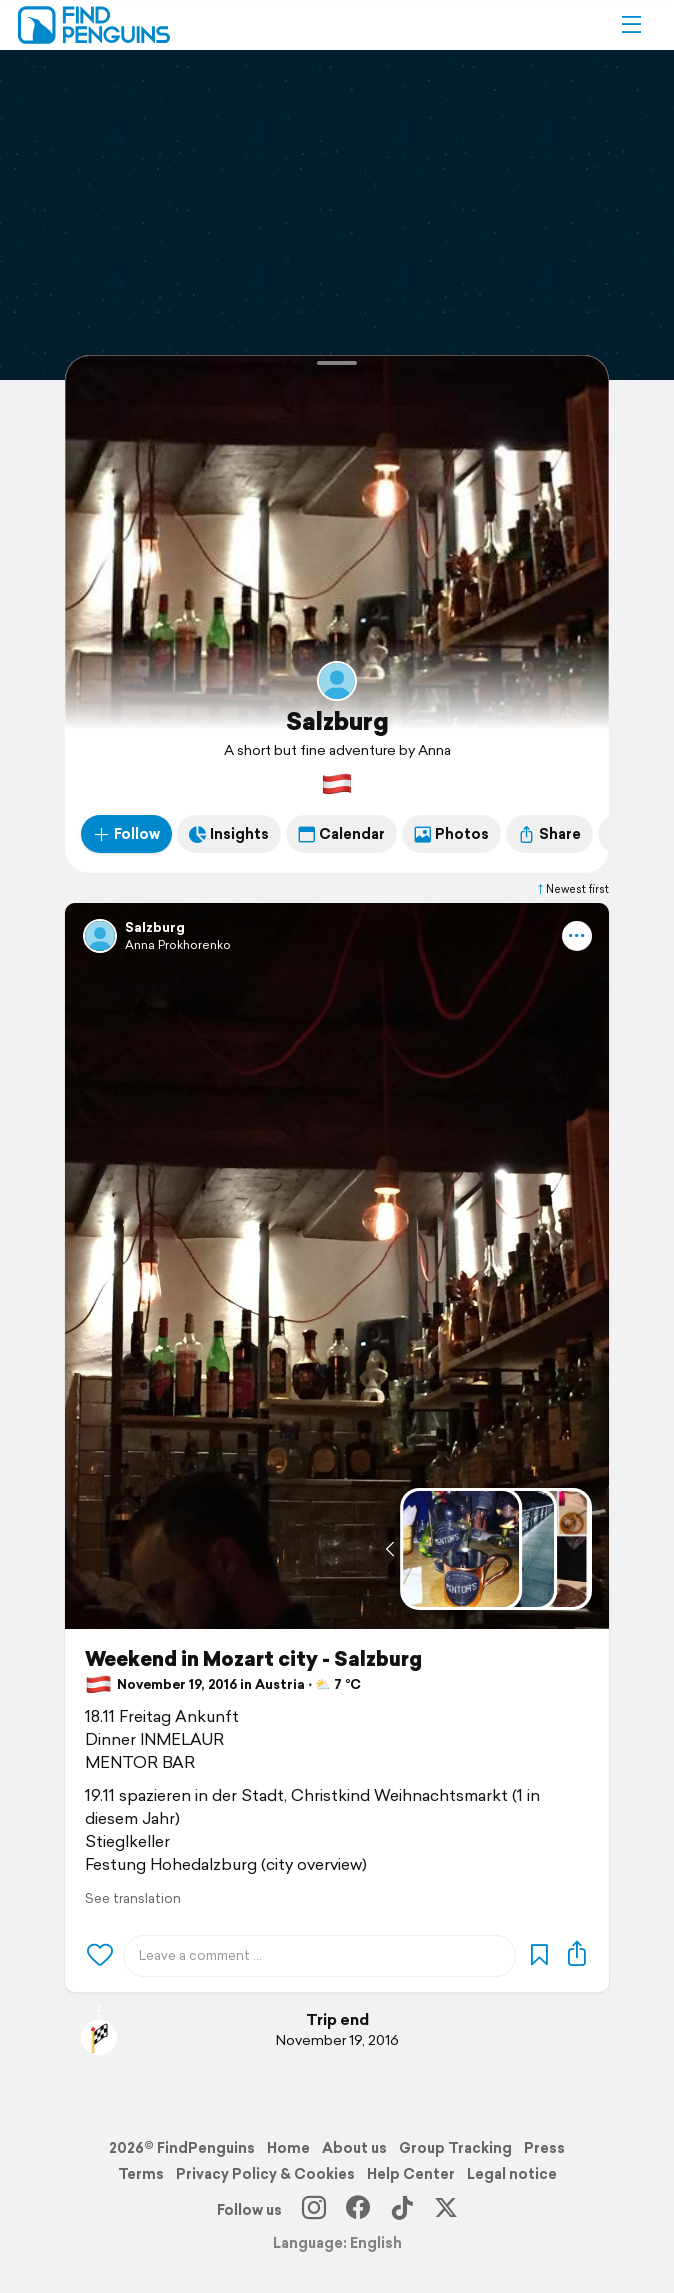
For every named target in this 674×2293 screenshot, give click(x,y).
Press (544, 2148)
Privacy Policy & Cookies (265, 2174)
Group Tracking (455, 2148)
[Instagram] (314, 2210)
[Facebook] (358, 2210)
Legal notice (512, 2174)
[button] (631, 25)
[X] (446, 2210)
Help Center (411, 2174)
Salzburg (337, 721)
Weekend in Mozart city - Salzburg (253, 1659)
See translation (133, 1898)
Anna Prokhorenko (178, 944)
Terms (141, 2174)
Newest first (572, 889)
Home (288, 2148)
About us (354, 2148)
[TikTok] (402, 2210)
